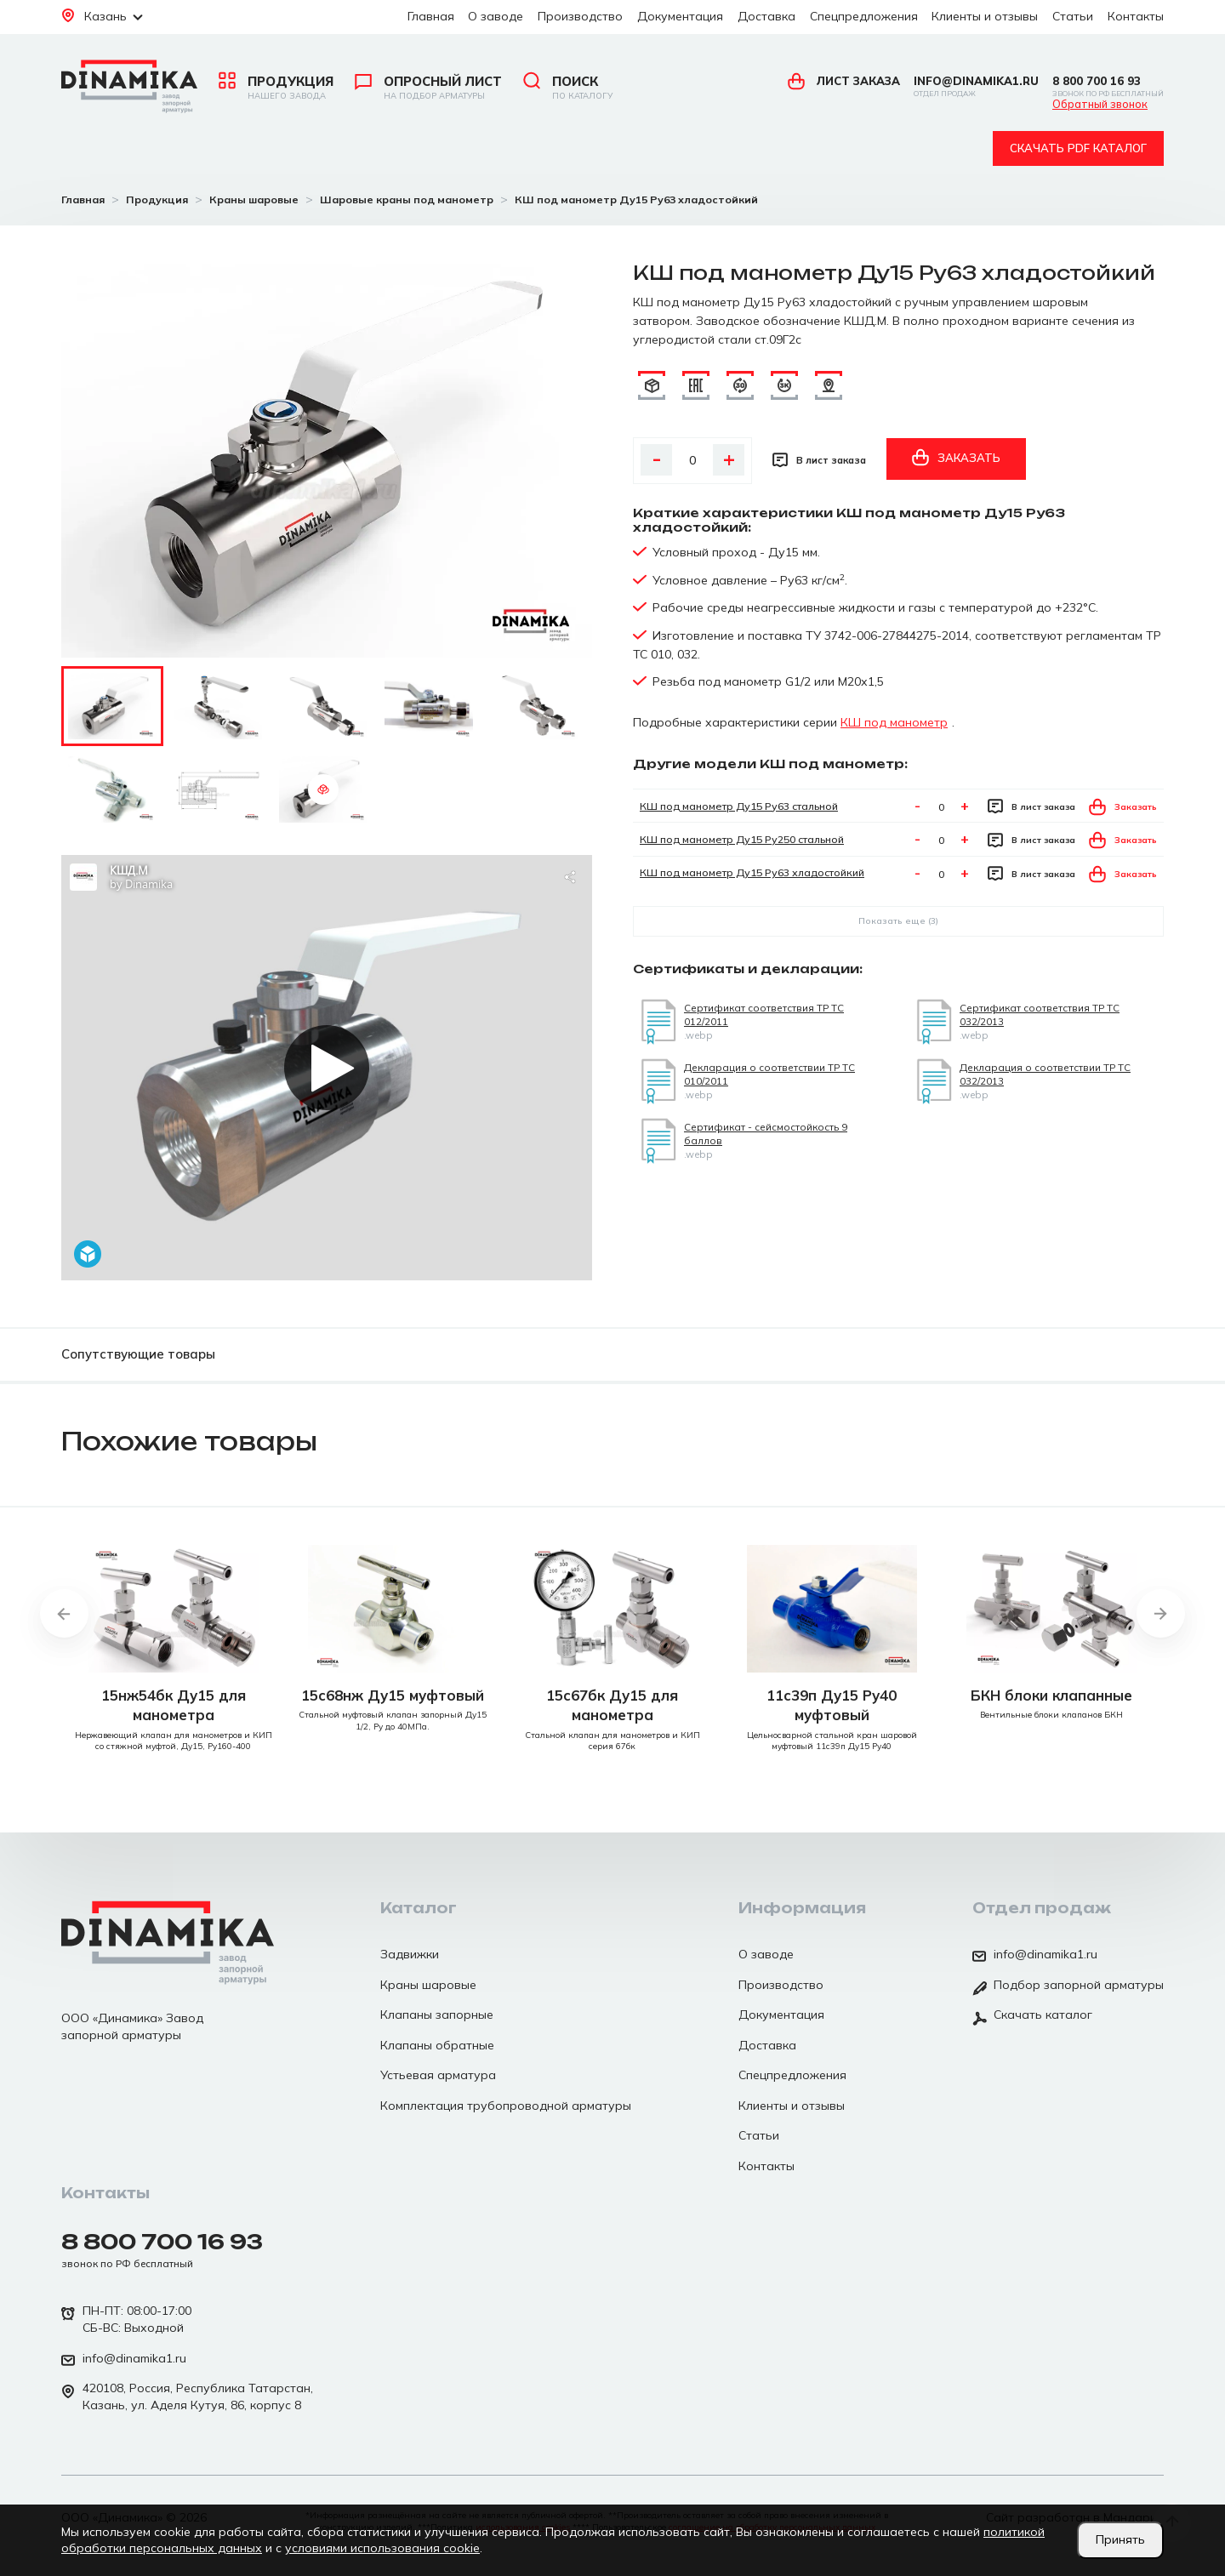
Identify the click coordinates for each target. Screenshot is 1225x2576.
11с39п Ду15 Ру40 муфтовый (831, 1705)
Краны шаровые (428, 1984)
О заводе (495, 16)
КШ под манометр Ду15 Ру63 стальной (739, 806)
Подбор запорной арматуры (1068, 1986)
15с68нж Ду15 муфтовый (392, 1695)
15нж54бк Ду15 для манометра (173, 1705)
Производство (580, 16)
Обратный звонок (1100, 105)
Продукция (276, 87)
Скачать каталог (1032, 2016)
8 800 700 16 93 (1108, 86)
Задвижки (409, 1954)
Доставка (766, 16)
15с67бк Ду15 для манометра (612, 1705)
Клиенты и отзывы (985, 16)
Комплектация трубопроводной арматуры (505, 2105)
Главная (430, 16)
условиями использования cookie (382, 2548)
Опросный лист (428, 87)
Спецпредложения (864, 16)
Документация (680, 16)
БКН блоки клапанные (1051, 1695)
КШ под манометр (894, 722)
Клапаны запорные (436, 2014)
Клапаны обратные (437, 2045)
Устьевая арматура (438, 2075)
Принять (1120, 2539)
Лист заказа (844, 80)
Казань (102, 16)
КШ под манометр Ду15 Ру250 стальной (742, 839)
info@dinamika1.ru (976, 86)
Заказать (956, 457)
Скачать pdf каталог (1078, 148)
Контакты (1136, 16)
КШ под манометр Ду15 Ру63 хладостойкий (752, 872)
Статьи (1072, 16)
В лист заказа (819, 459)
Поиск (567, 87)
